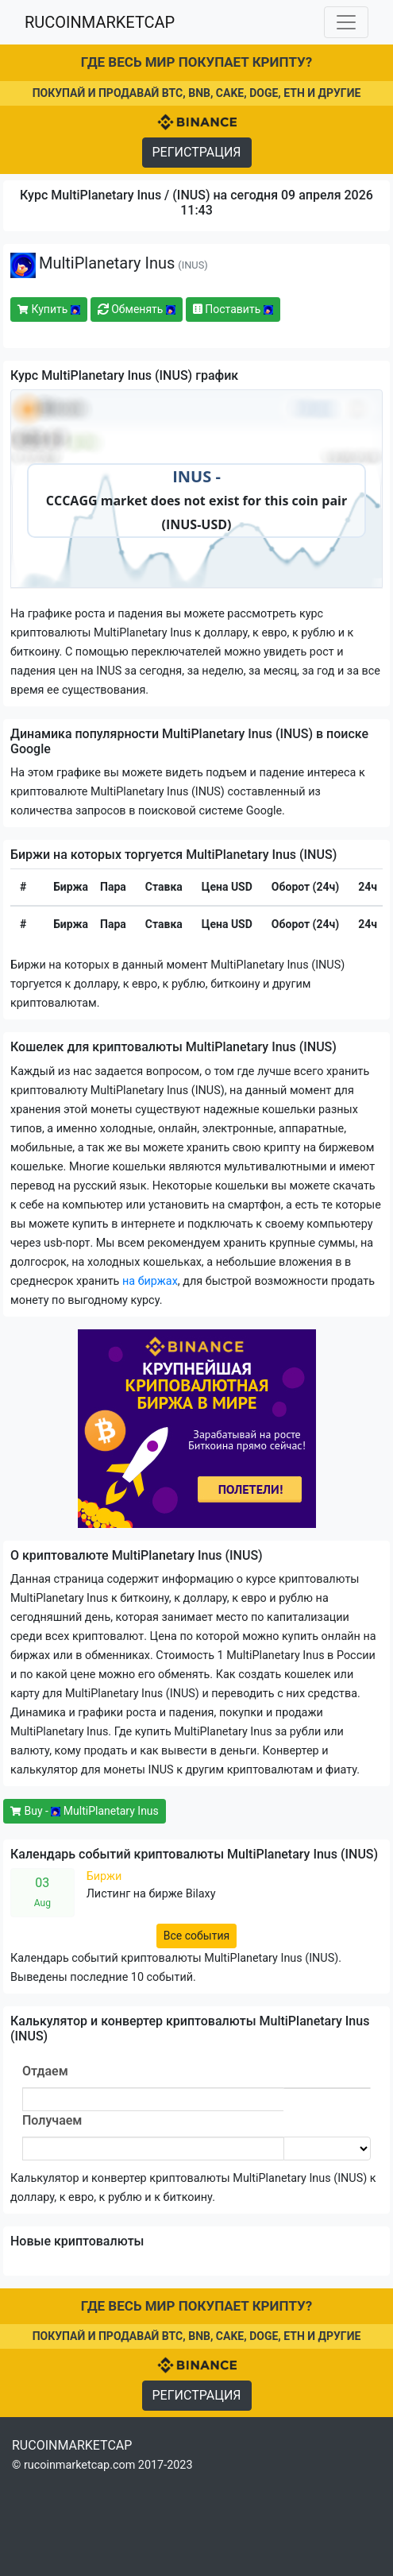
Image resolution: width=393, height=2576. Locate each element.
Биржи (104, 1876)
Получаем (52, 2120)
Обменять (136, 309)
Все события (196, 1935)
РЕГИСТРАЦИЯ (196, 152)
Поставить (233, 309)
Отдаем (45, 2071)
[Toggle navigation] (346, 22)
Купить (48, 309)
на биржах (150, 1281)
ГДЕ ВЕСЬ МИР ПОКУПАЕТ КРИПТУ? (196, 62)
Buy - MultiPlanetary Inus (84, 1810)
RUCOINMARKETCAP (100, 22)
